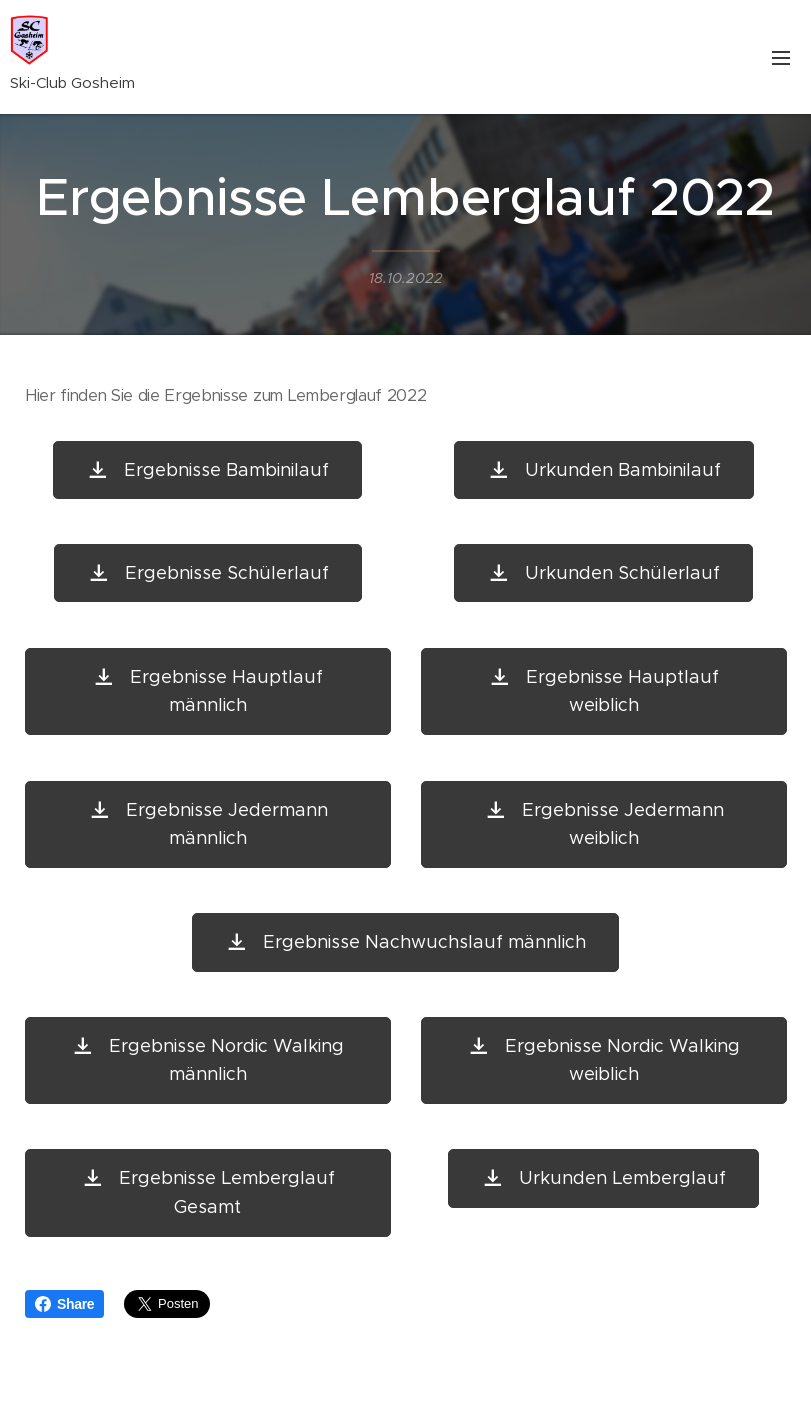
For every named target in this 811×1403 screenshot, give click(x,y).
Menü (781, 58)
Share (64, 1304)
